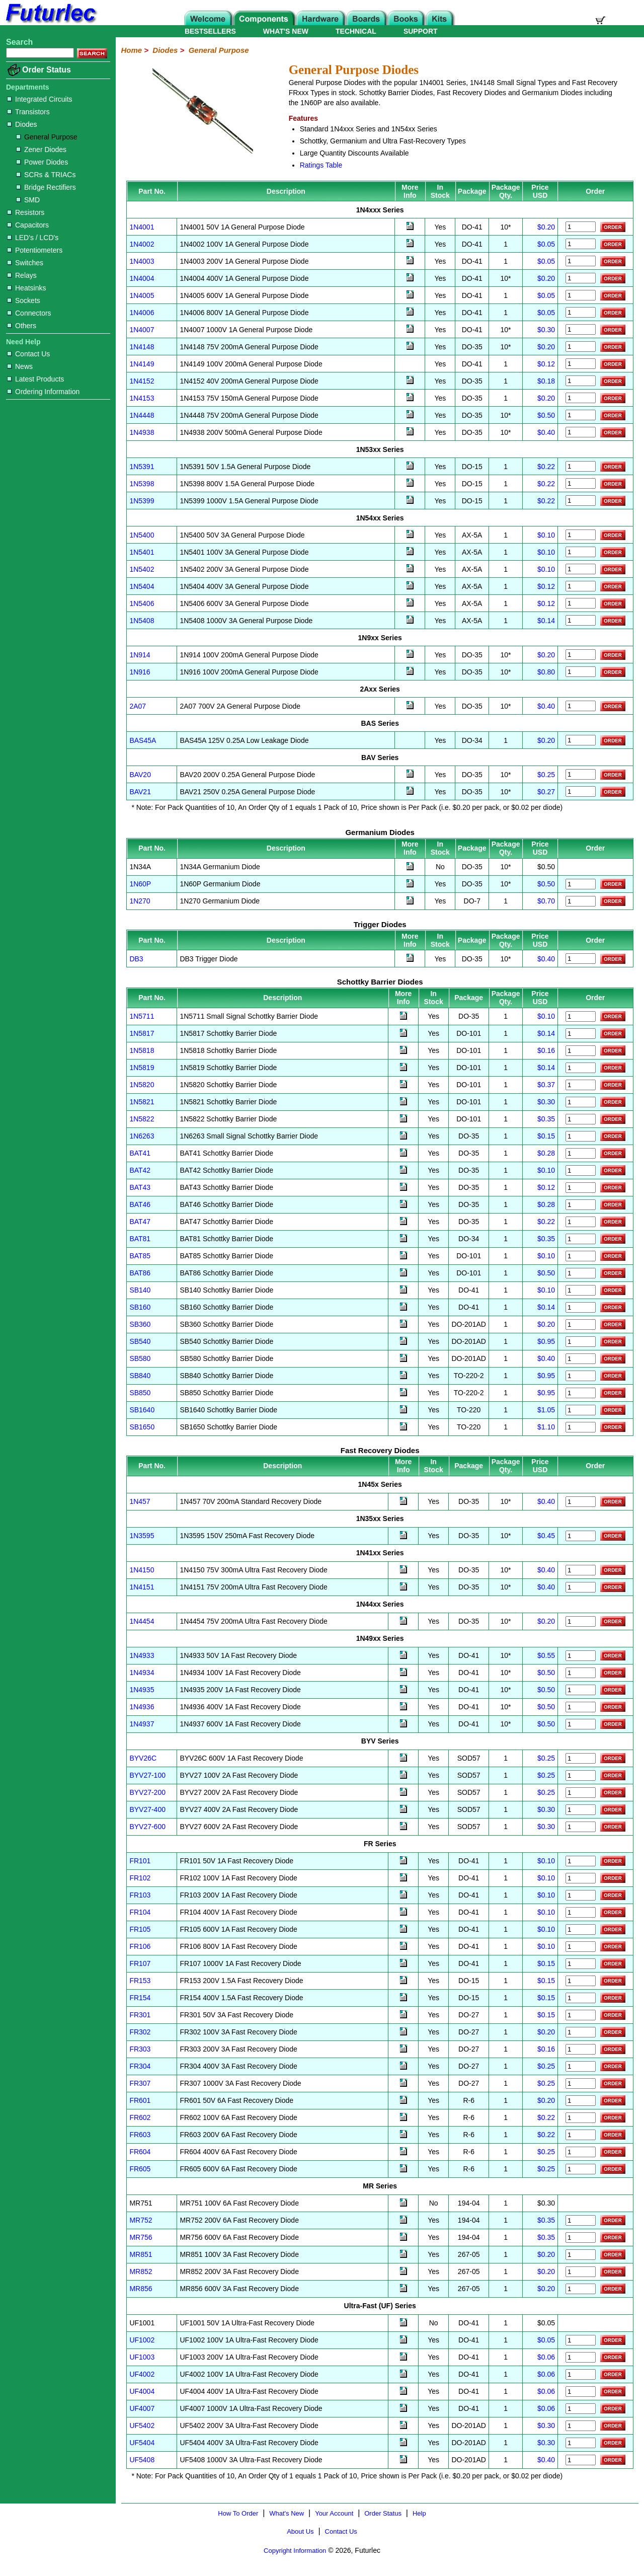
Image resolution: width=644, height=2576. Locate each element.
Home (131, 50)
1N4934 (141, 1673)
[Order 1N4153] (581, 398)
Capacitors (28, 225)
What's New (286, 2513)
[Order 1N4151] (581, 1587)
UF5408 (141, 2460)
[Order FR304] (581, 2066)
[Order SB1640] (581, 1410)
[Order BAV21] (581, 791)
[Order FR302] (581, 2032)
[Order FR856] (581, 2289)
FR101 (139, 1861)
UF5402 (141, 2425)
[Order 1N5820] (581, 1085)
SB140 (139, 1290)
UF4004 (141, 2391)
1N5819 (141, 1068)
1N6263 (141, 1136)
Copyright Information (295, 2550)
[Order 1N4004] (581, 278)
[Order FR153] (581, 1981)
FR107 (139, 1963)
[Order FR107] (581, 1963)
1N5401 (141, 552)
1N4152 (141, 381)
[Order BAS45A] (581, 740)
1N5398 (141, 484)
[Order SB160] (581, 1307)
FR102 (139, 1878)
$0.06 (546, 2357)
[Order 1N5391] (581, 466)
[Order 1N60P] (581, 884)
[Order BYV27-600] (581, 1827)
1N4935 (141, 1690)
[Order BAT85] (581, 1256)
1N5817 (141, 1033)
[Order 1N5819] (581, 1068)
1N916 (139, 672)
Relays (22, 275)
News (20, 366)
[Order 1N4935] (581, 1690)
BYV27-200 (147, 1792)
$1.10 (546, 1427)
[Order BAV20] (581, 774)
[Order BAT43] (581, 1187)
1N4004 (141, 278)
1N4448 (141, 415)
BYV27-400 (147, 1809)
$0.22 (546, 467)
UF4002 (141, 2374)
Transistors (28, 112)
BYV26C (142, 1758)
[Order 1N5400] (581, 534)
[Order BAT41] (581, 1153)
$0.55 (546, 1655)
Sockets (23, 300)
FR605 (139, 2169)
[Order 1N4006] (581, 312)
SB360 (139, 1324)
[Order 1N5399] (581, 500)
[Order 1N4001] (581, 226)
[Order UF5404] (581, 2443)
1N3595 (141, 1536)
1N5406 (141, 603)
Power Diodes (42, 162)
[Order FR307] (581, 2083)
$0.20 (546, 227)
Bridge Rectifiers (46, 187)
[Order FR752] (581, 2220)
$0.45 (546, 1536)
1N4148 (141, 347)
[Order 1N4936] (581, 1707)
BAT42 (139, 1170)
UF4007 (141, 2408)
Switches (25, 263)
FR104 (139, 1912)
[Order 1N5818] (581, 1050)
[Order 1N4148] (581, 346)
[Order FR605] (581, 2169)
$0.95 (546, 1341)
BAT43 (139, 1187)
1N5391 (141, 467)
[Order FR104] (581, 1912)
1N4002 (141, 244)
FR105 (139, 1929)
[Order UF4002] (581, 2374)
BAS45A (142, 740)
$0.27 (546, 792)
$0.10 (546, 535)
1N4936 (141, 1707)
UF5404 (141, 2443)
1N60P (140, 884)
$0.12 (546, 364)
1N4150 (141, 1570)
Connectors (29, 313)
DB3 (136, 959)
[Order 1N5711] (581, 1016)
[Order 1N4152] (581, 380)
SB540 (139, 1341)
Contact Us (28, 354)
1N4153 (141, 398)
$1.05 (546, 1410)
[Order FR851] (581, 2254)
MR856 (140, 2289)
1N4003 (141, 261)
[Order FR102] (581, 1878)
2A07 (137, 706)
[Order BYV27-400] (581, 1809)
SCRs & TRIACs (45, 175)
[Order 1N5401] (581, 552)
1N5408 (141, 621)
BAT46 (139, 1204)
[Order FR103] (581, 1895)
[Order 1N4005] (581, 295)
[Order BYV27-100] (581, 1775)
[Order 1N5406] (581, 603)
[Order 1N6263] (581, 1136)
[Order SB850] (581, 1393)
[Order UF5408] (581, 2460)
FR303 (139, 2049)
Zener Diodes (41, 149)
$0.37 (546, 1085)
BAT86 (139, 1273)
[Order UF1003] (581, 2357)
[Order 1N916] (581, 671)
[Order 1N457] (581, 1501)
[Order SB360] (581, 1324)
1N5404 (141, 586)
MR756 (140, 2237)
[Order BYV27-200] (581, 1792)
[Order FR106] (581, 1946)
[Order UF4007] (581, 2408)
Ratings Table (321, 165)
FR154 (139, 1998)
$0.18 (546, 381)
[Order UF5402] (581, 2425)
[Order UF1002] (581, 2340)
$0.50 (546, 415)
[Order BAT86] (581, 1273)
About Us (300, 2531)
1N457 (139, 1501)
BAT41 (139, 1153)
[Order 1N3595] (581, 1536)
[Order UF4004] (581, 2391)
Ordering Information (43, 392)
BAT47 (139, 1222)
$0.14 (546, 621)
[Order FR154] (581, 1998)
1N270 (139, 901)
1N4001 (141, 227)
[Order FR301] (581, 2015)
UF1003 (141, 2357)
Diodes (22, 124)
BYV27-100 (147, 1775)
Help (419, 2513)
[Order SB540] (581, 1341)
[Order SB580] (581, 1358)
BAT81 (139, 1239)
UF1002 (141, 2340)
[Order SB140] (581, 1290)
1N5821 (141, 1102)
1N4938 (141, 432)
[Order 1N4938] (581, 432)
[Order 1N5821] (581, 1102)
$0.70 (546, 901)
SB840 (139, 1376)
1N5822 (141, 1119)
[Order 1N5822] (581, 1119)
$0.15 (546, 1136)
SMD (28, 200)
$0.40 (546, 432)
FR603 (139, 2135)
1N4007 (141, 330)
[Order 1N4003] (581, 261)
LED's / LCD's (32, 238)
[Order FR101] (581, 1861)
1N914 (139, 655)
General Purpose (46, 137)
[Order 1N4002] (581, 244)
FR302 (139, 2032)
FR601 (139, 2100)
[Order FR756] (581, 2237)
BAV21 (140, 792)
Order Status (46, 69)
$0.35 (546, 1119)
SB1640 (141, 1410)
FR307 (139, 2083)
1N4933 (141, 1655)
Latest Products (35, 379)
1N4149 (141, 364)
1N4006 (141, 313)
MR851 (140, 2254)
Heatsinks (26, 288)
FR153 (139, 1981)
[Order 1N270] (581, 901)
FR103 (139, 1895)
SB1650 (141, 1427)
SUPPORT (421, 31)
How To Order (238, 2513)
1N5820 (141, 1085)
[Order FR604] (581, 2152)
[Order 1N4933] (581, 1655)
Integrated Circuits (39, 99)
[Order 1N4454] (581, 1621)
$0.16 (546, 1050)
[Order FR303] (581, 2049)
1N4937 (141, 1724)
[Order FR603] (581, 2135)
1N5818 (141, 1050)
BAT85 (139, 1256)
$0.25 (546, 775)
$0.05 (546, 244)
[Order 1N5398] (581, 483)
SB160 (139, 1307)
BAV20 (140, 775)
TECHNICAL (356, 31)
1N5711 (141, 1016)
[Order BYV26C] (581, 1758)
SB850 (139, 1393)
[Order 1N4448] (581, 415)
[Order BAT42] (581, 1170)
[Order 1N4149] (581, 363)
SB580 (139, 1358)
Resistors (25, 212)
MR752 (140, 2220)
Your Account (334, 2513)
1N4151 (141, 1587)
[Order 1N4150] (581, 1570)
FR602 (139, 2117)
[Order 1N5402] (581, 569)
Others (21, 326)
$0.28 (546, 1153)
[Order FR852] (581, 2271)
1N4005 (141, 295)
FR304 (139, 2066)
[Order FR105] (581, 1929)
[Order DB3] (581, 958)
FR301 (139, 2015)
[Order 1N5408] (581, 620)
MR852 (140, 2271)
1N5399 (141, 501)
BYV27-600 (147, 1827)
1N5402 (141, 569)
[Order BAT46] (581, 1204)
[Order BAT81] (581, 1239)
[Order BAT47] (581, 1222)
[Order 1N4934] (581, 1673)
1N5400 (141, 535)
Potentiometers (34, 250)
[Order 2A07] (581, 706)
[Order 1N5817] (581, 1033)
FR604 (139, 2152)
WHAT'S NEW (285, 31)
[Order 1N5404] (581, 586)
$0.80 (546, 672)
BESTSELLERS (210, 31)
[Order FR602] (581, 2117)
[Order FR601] (581, 2100)
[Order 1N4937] (581, 1724)
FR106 (139, 1946)
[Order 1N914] (581, 654)
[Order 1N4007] (581, 329)
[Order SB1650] (581, 1427)
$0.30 (546, 330)
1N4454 (141, 1621)
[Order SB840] (581, 1376)
